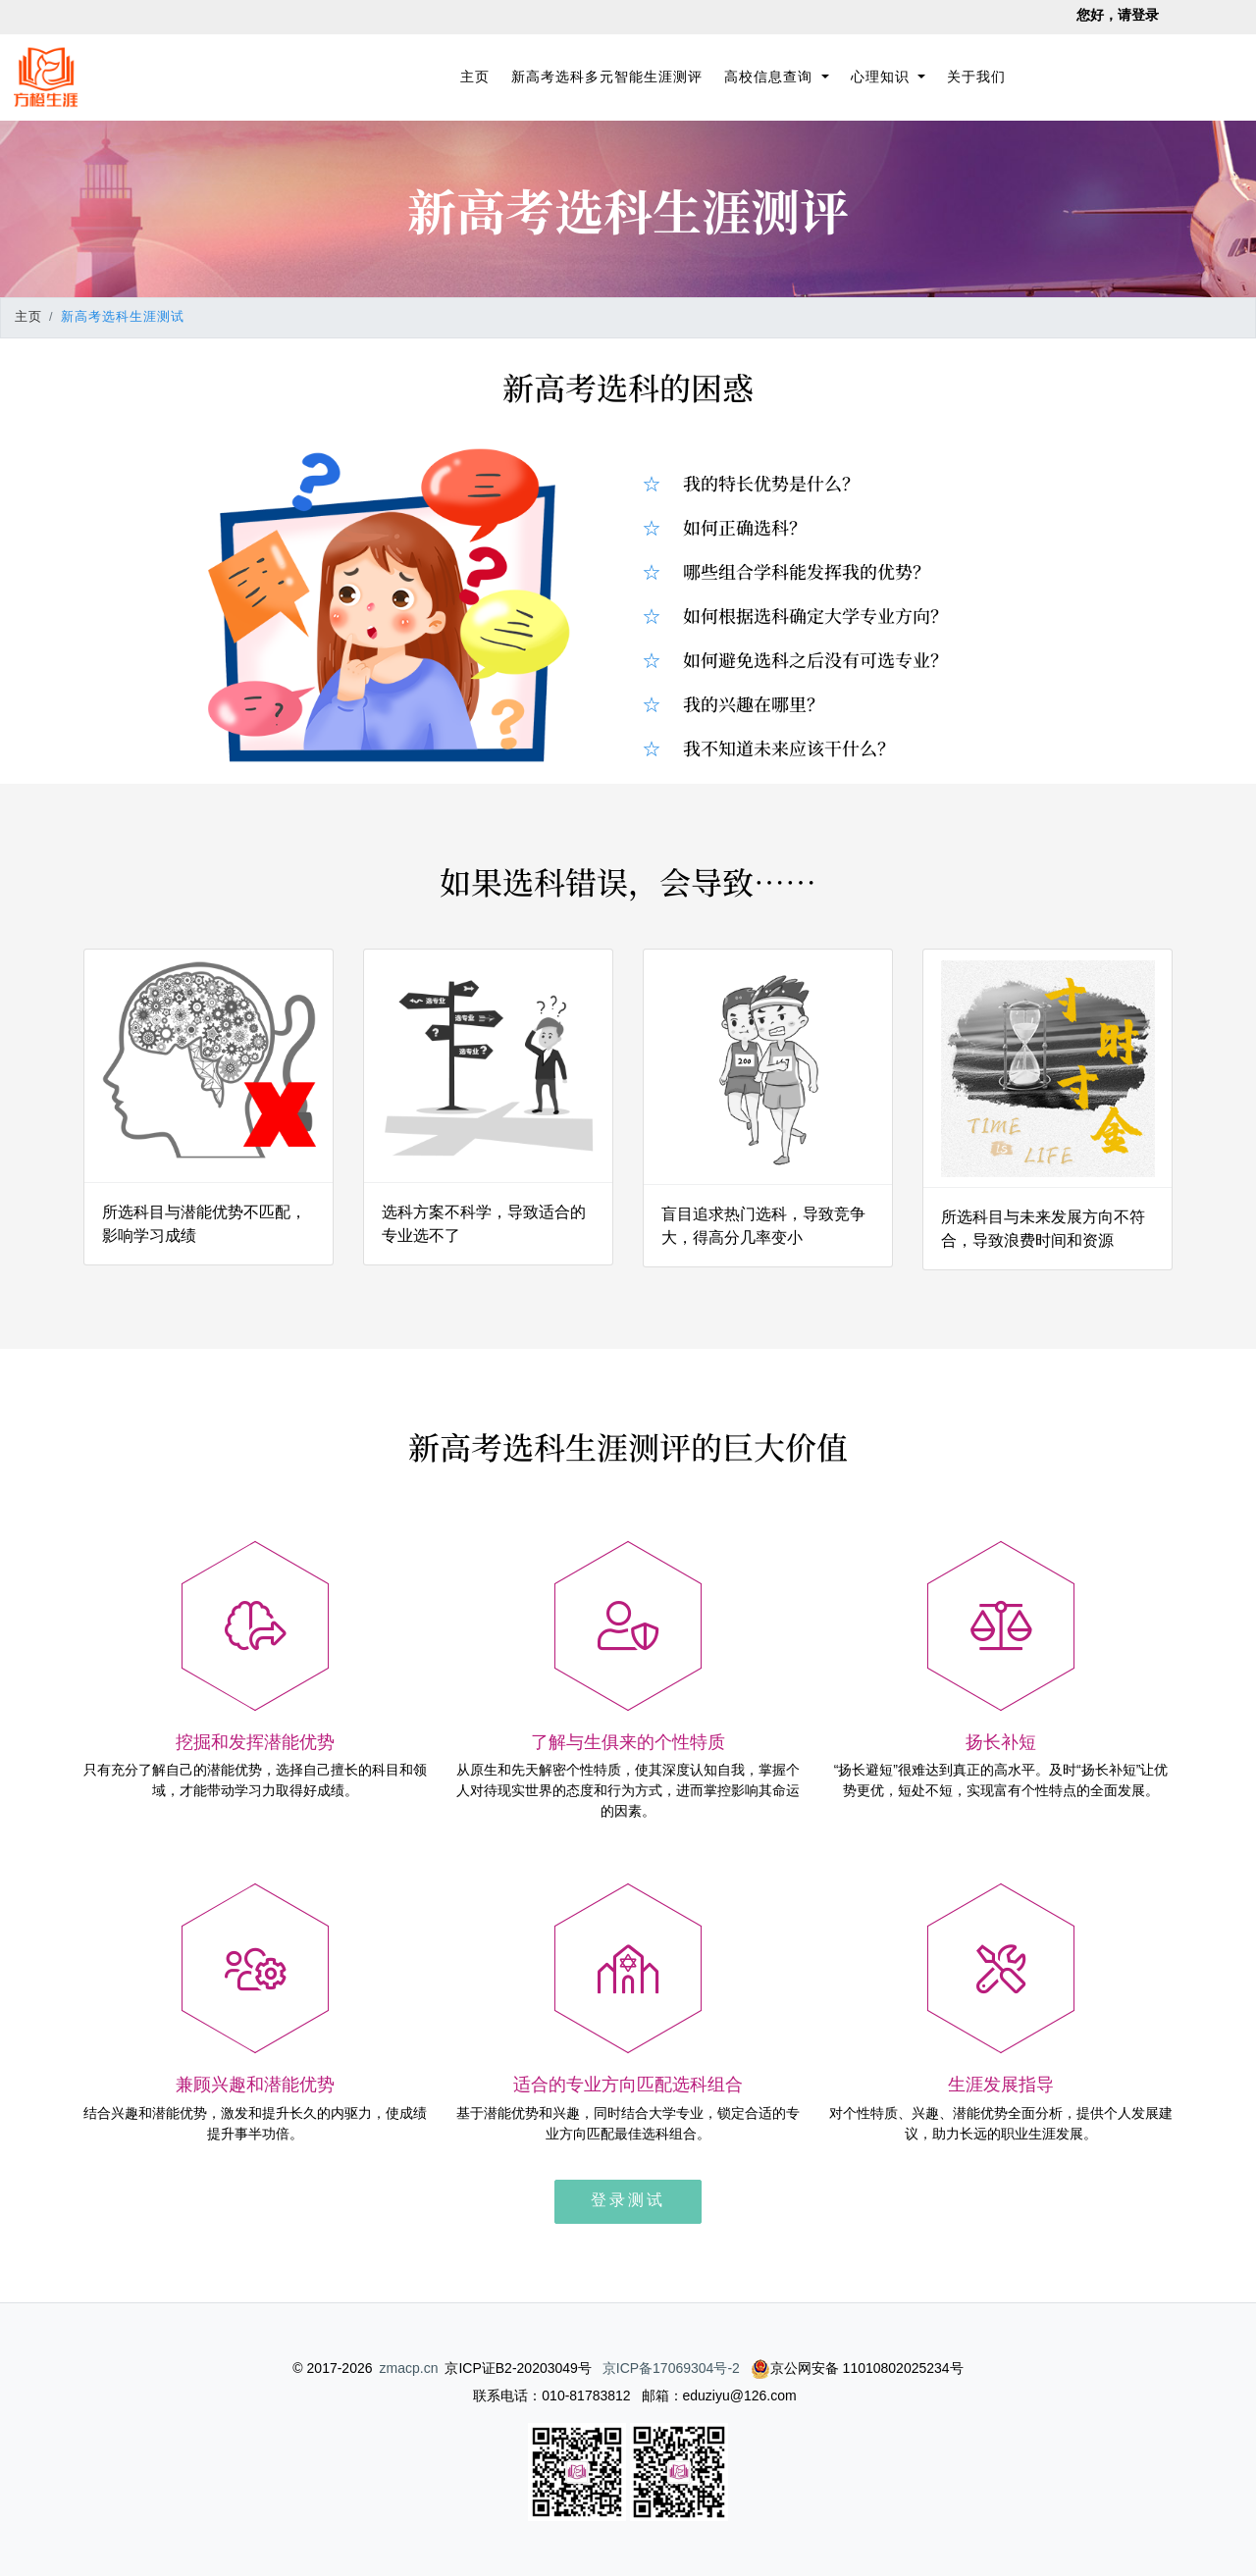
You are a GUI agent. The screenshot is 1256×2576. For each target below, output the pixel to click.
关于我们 (976, 76)
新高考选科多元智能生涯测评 (607, 76)
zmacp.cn (409, 2368)
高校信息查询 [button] (770, 76)
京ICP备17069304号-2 (671, 2368)
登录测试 (628, 2199)
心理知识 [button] (883, 76)
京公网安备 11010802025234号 (857, 2368)
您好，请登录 (1117, 15)
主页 (478, 75)
